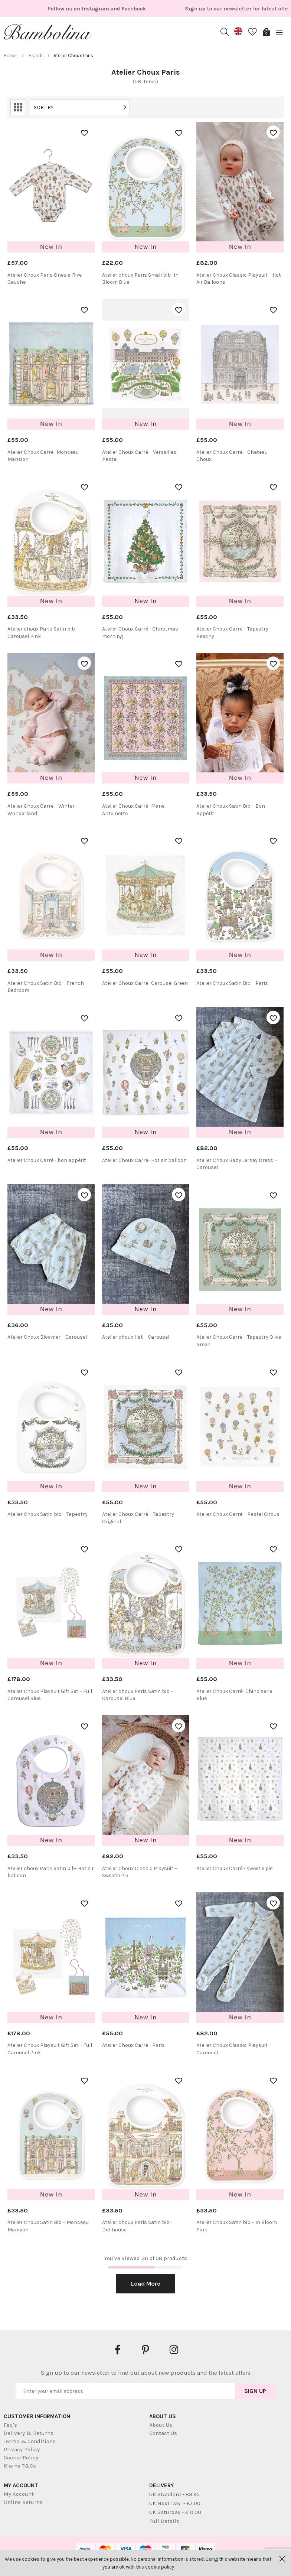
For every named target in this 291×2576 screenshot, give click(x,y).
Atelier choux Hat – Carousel (135, 1337)
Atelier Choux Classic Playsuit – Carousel (233, 2049)
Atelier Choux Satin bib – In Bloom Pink (236, 2226)
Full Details (164, 2521)
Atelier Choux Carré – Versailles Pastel (139, 456)
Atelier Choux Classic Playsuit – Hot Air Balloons (238, 279)
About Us (160, 2425)
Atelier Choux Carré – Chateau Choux (232, 456)
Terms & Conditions (30, 2441)
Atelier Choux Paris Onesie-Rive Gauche (44, 279)
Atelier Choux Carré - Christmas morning (140, 632)
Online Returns (23, 2502)
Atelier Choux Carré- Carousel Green (145, 983)
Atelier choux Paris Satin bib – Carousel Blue (137, 1695)
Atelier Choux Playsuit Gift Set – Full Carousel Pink (49, 2049)
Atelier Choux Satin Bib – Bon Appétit (230, 810)
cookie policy (159, 2567)
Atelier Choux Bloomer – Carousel (47, 1337)
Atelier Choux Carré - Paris (133, 2045)
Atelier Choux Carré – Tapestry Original (138, 1518)
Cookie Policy (21, 2457)
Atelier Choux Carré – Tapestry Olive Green (238, 1341)
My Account (19, 2494)
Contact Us (163, 2433)
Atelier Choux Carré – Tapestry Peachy (232, 632)
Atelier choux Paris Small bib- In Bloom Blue (140, 279)
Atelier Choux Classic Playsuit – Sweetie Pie (139, 1872)
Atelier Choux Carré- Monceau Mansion (43, 456)
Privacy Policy (22, 2449)
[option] (74, 8)
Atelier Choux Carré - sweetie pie (234, 1868)
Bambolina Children (48, 33)
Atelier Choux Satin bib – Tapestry (47, 1514)
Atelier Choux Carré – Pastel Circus (237, 1514)
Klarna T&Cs (20, 2465)
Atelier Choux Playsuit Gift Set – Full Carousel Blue (49, 1695)
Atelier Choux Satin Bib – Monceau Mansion (48, 2226)
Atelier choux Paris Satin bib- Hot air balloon (50, 1872)
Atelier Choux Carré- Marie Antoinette (133, 810)
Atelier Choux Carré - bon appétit (46, 1160)
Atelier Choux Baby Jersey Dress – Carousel (236, 1164)
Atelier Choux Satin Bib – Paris (232, 983)
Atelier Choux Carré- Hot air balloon (144, 1160)
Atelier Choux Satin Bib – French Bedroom (45, 987)
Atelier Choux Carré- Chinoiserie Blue (234, 1695)
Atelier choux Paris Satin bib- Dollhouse (136, 2226)
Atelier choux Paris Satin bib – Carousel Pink (43, 632)
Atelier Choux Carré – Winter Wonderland (41, 810)
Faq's (10, 2425)
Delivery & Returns (28, 2433)
